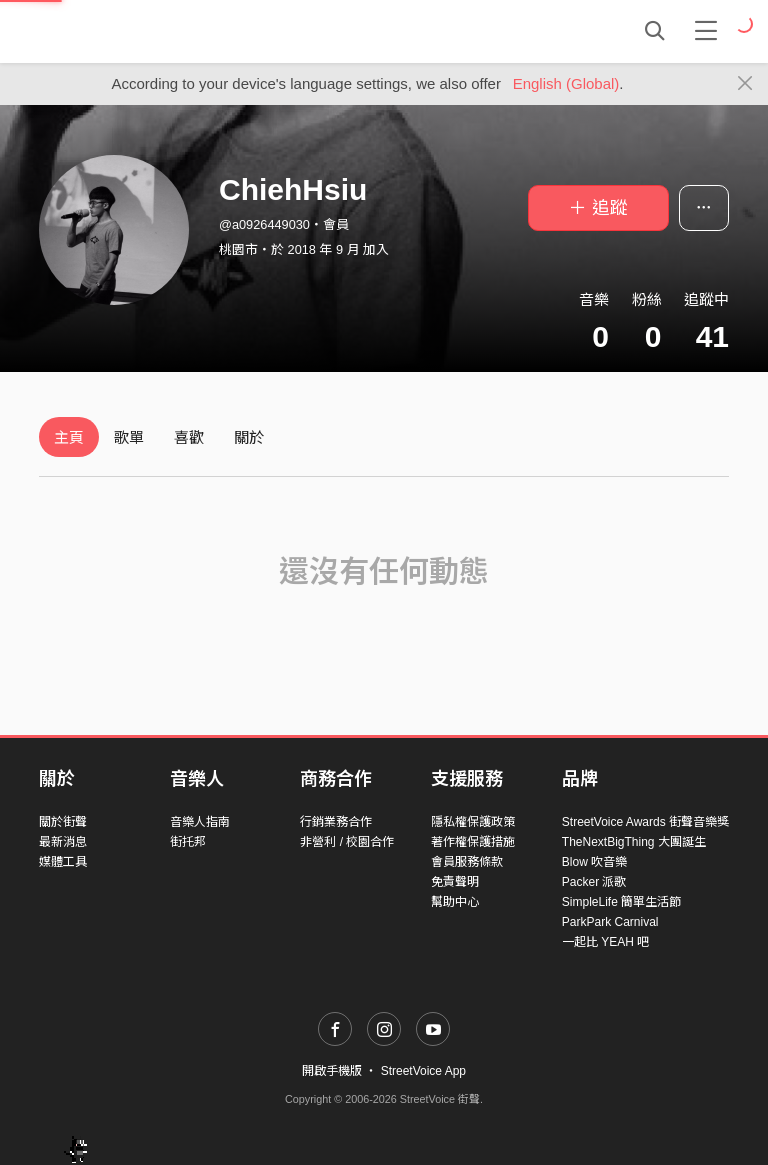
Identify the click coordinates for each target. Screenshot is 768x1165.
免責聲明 (455, 882)
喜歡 (189, 437)
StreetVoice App (423, 1071)
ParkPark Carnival (610, 922)
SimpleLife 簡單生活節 (621, 902)
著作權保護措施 (473, 842)
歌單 (129, 437)
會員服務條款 (467, 862)
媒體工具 (63, 862)
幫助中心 (455, 902)
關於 (249, 437)
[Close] (745, 84)
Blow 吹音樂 (594, 862)
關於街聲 (63, 822)
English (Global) (566, 83)
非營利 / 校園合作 (347, 842)
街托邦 (188, 842)
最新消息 (63, 842)
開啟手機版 (332, 1071)
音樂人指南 (200, 822)
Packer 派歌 (594, 882)
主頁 (69, 437)
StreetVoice (121, 31)
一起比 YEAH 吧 (605, 942)
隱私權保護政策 (473, 822)
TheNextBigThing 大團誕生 (634, 842)
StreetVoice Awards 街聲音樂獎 (645, 822)
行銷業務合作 (336, 822)
